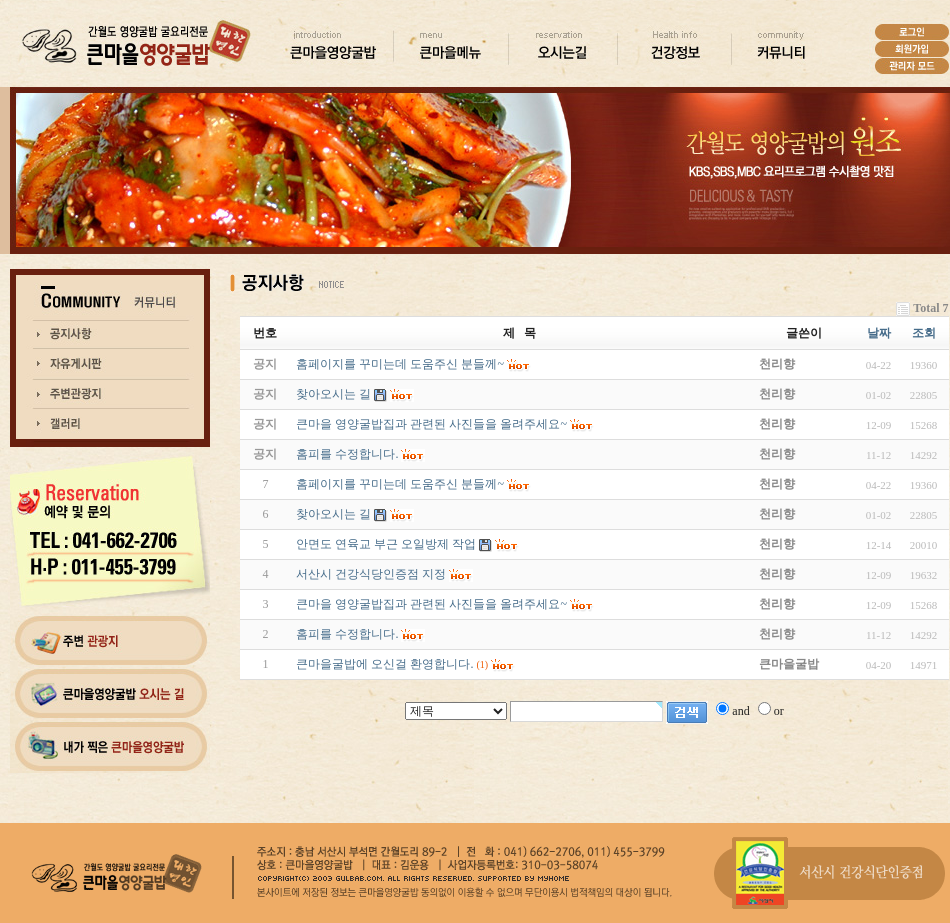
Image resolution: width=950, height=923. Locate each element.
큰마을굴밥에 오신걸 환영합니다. (384, 664)
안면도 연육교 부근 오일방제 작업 (386, 544)
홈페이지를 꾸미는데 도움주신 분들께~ (400, 484)
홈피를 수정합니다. (347, 634)
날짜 (879, 333)
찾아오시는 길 (333, 514)
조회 (924, 333)
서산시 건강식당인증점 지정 (371, 574)
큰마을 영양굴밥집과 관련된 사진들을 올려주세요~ (431, 604)
